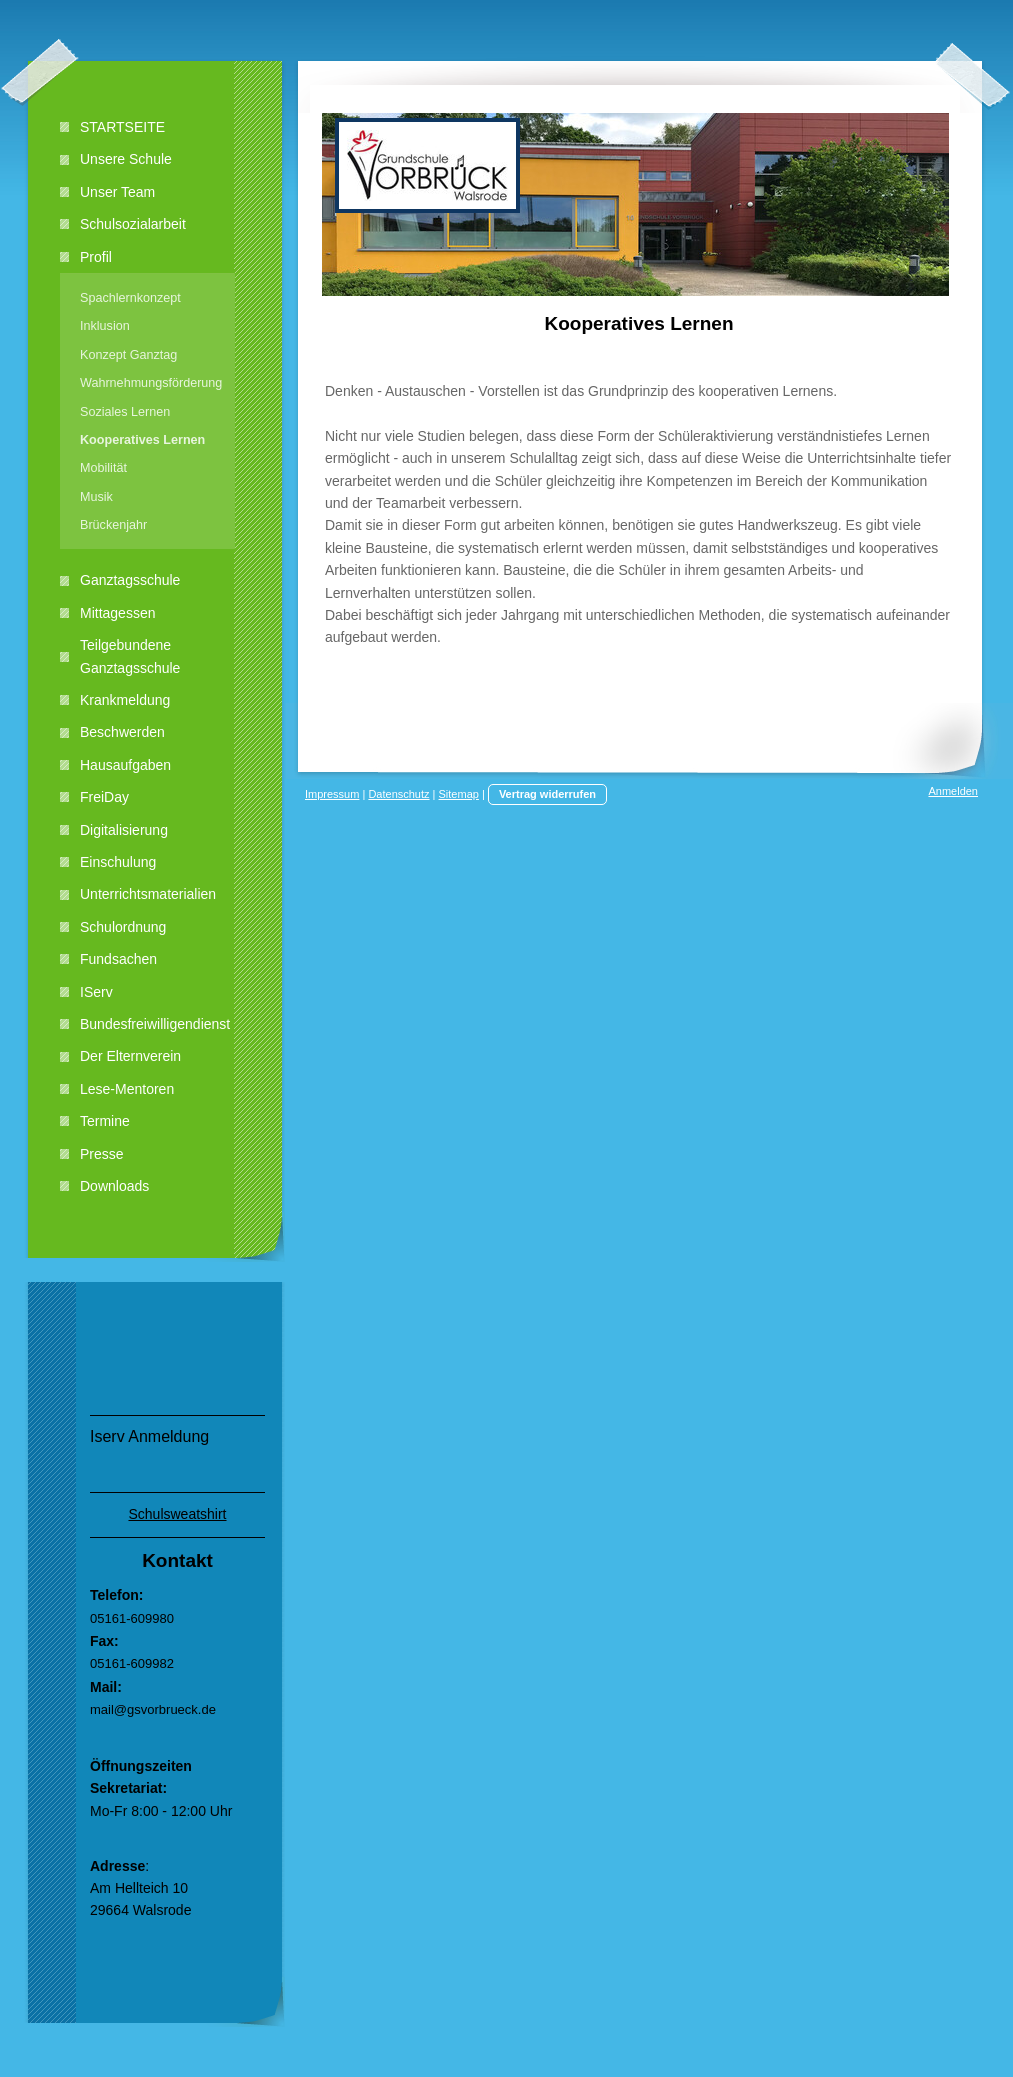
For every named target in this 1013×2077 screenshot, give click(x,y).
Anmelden (953, 791)
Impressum (332, 794)
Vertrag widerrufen (547, 794)
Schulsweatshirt (177, 1514)
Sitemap (459, 794)
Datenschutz (398, 794)
